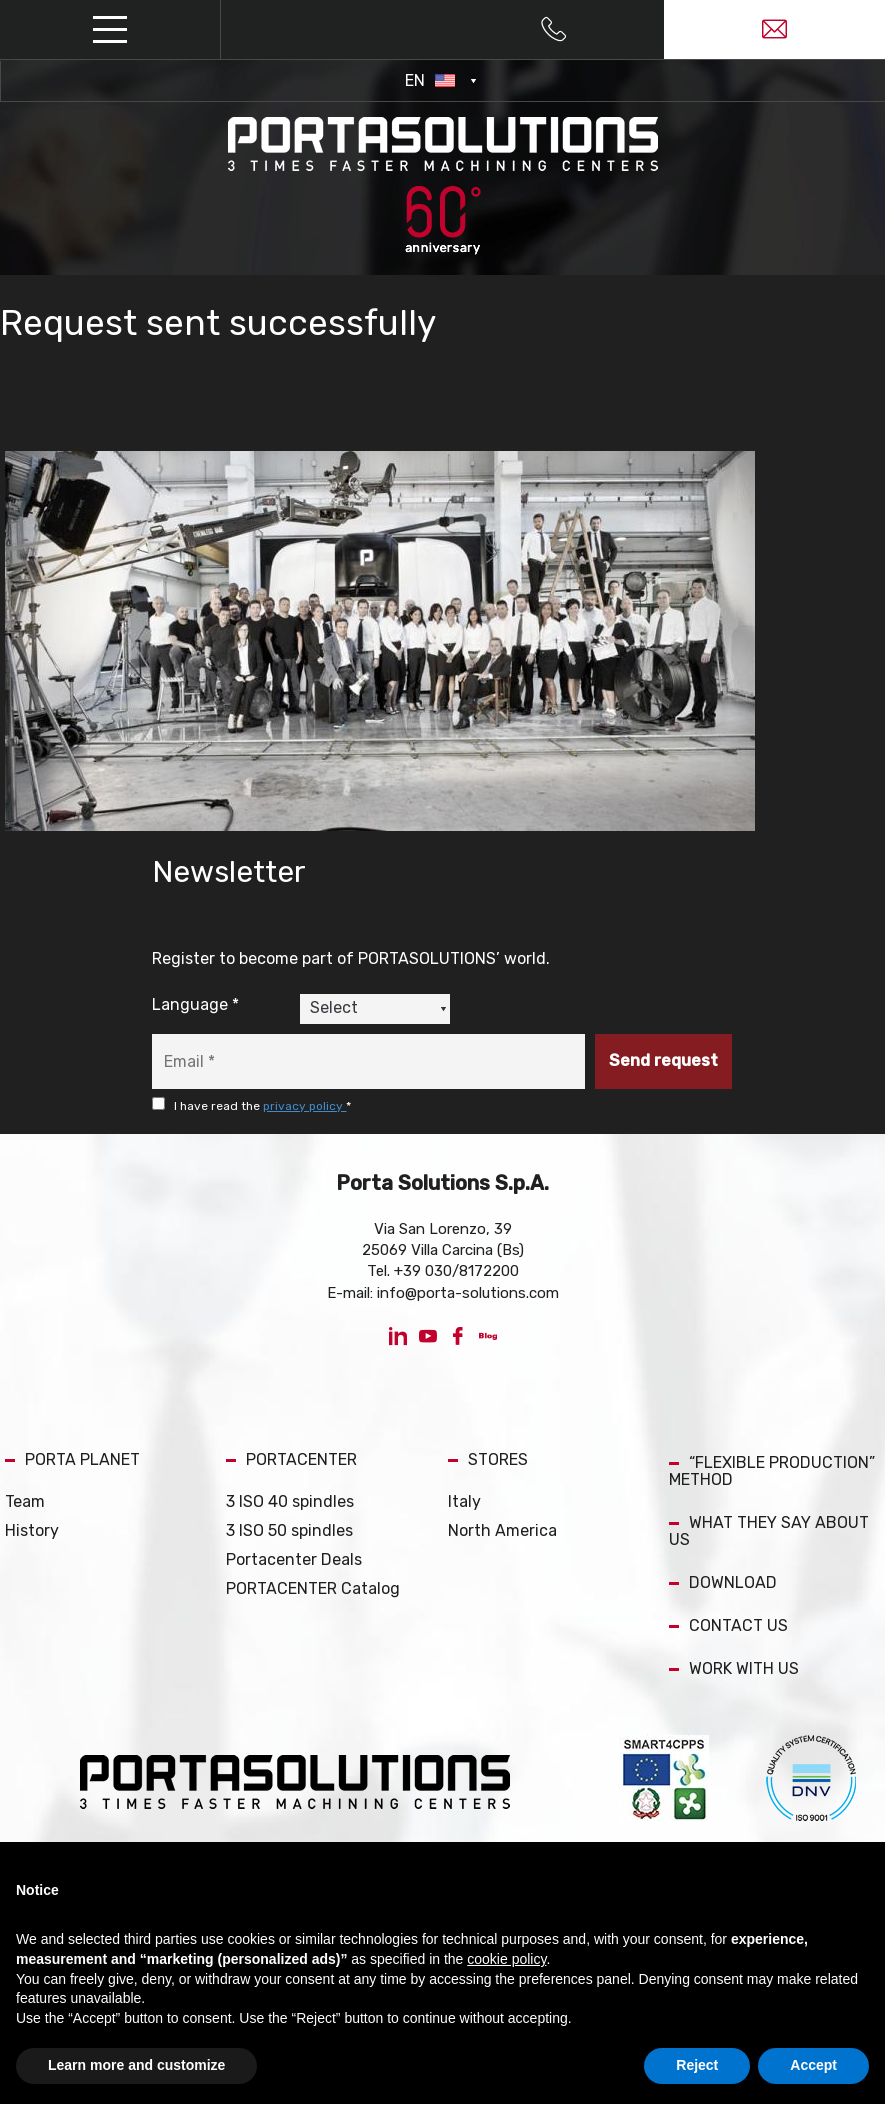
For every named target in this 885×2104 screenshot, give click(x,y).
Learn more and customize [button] (136, 2065)
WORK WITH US (734, 1668)
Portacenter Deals (294, 1559)
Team (25, 1501)
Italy (464, 1501)
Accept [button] (813, 2065)
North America (502, 1530)
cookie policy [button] (506, 1959)
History (32, 1530)
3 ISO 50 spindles (289, 1530)
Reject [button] (697, 2065)
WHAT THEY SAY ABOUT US (769, 1531)
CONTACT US (728, 1625)
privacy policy (304, 1106)
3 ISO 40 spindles (290, 1501)
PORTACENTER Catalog (313, 1588)
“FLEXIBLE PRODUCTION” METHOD (772, 1471)
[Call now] (553, 30)
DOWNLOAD (723, 1582)
